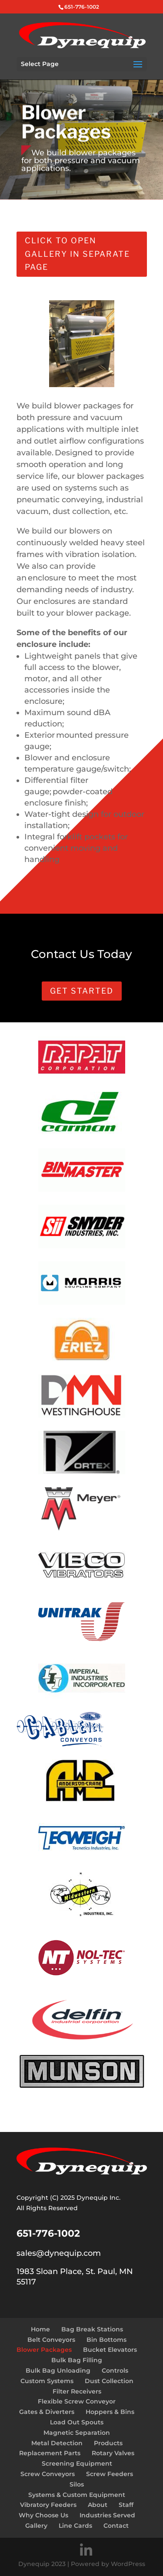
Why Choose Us (43, 2515)
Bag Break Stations (92, 2329)
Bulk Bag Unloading (58, 2370)
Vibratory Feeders (48, 2505)
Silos (77, 2484)
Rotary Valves (113, 2453)
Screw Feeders (109, 2474)
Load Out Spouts (76, 2422)
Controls (115, 2370)
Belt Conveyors (51, 2340)
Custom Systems (46, 2381)
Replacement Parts (49, 2453)
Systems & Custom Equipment (76, 2495)
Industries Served (107, 2515)
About (97, 2505)
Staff (126, 2505)
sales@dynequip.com (59, 2253)
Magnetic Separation (76, 2433)
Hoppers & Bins (110, 2412)
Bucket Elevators (110, 2350)
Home (40, 2329)
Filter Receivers (77, 2391)
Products (108, 2443)
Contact (116, 2526)
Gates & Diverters (46, 2412)
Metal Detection (57, 2443)
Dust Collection (109, 2381)
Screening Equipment (77, 2463)
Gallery (36, 2526)
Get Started (81, 990)
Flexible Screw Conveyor (77, 2401)
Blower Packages (44, 2350)
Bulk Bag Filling (76, 2360)
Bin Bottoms (106, 2340)
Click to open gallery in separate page (77, 254)
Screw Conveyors (47, 2474)
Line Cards (75, 2526)
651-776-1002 (81, 6)
